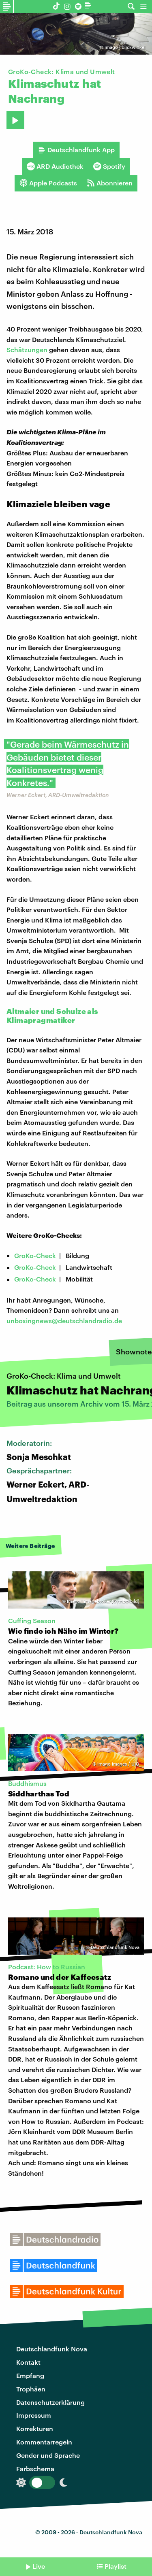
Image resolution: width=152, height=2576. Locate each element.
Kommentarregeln (44, 2442)
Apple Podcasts (48, 183)
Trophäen (30, 2389)
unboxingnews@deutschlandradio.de (64, 1320)
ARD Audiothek (55, 166)
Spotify (109, 166)
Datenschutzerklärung (50, 2402)
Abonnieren (110, 183)
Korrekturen (34, 2428)
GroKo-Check (35, 1255)
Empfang (30, 2375)
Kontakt (28, 2362)
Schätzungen (26, 349)
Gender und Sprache (48, 2455)
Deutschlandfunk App (76, 150)
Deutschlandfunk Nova (51, 2349)
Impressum (33, 2415)
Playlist (115, 2566)
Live (38, 2566)
